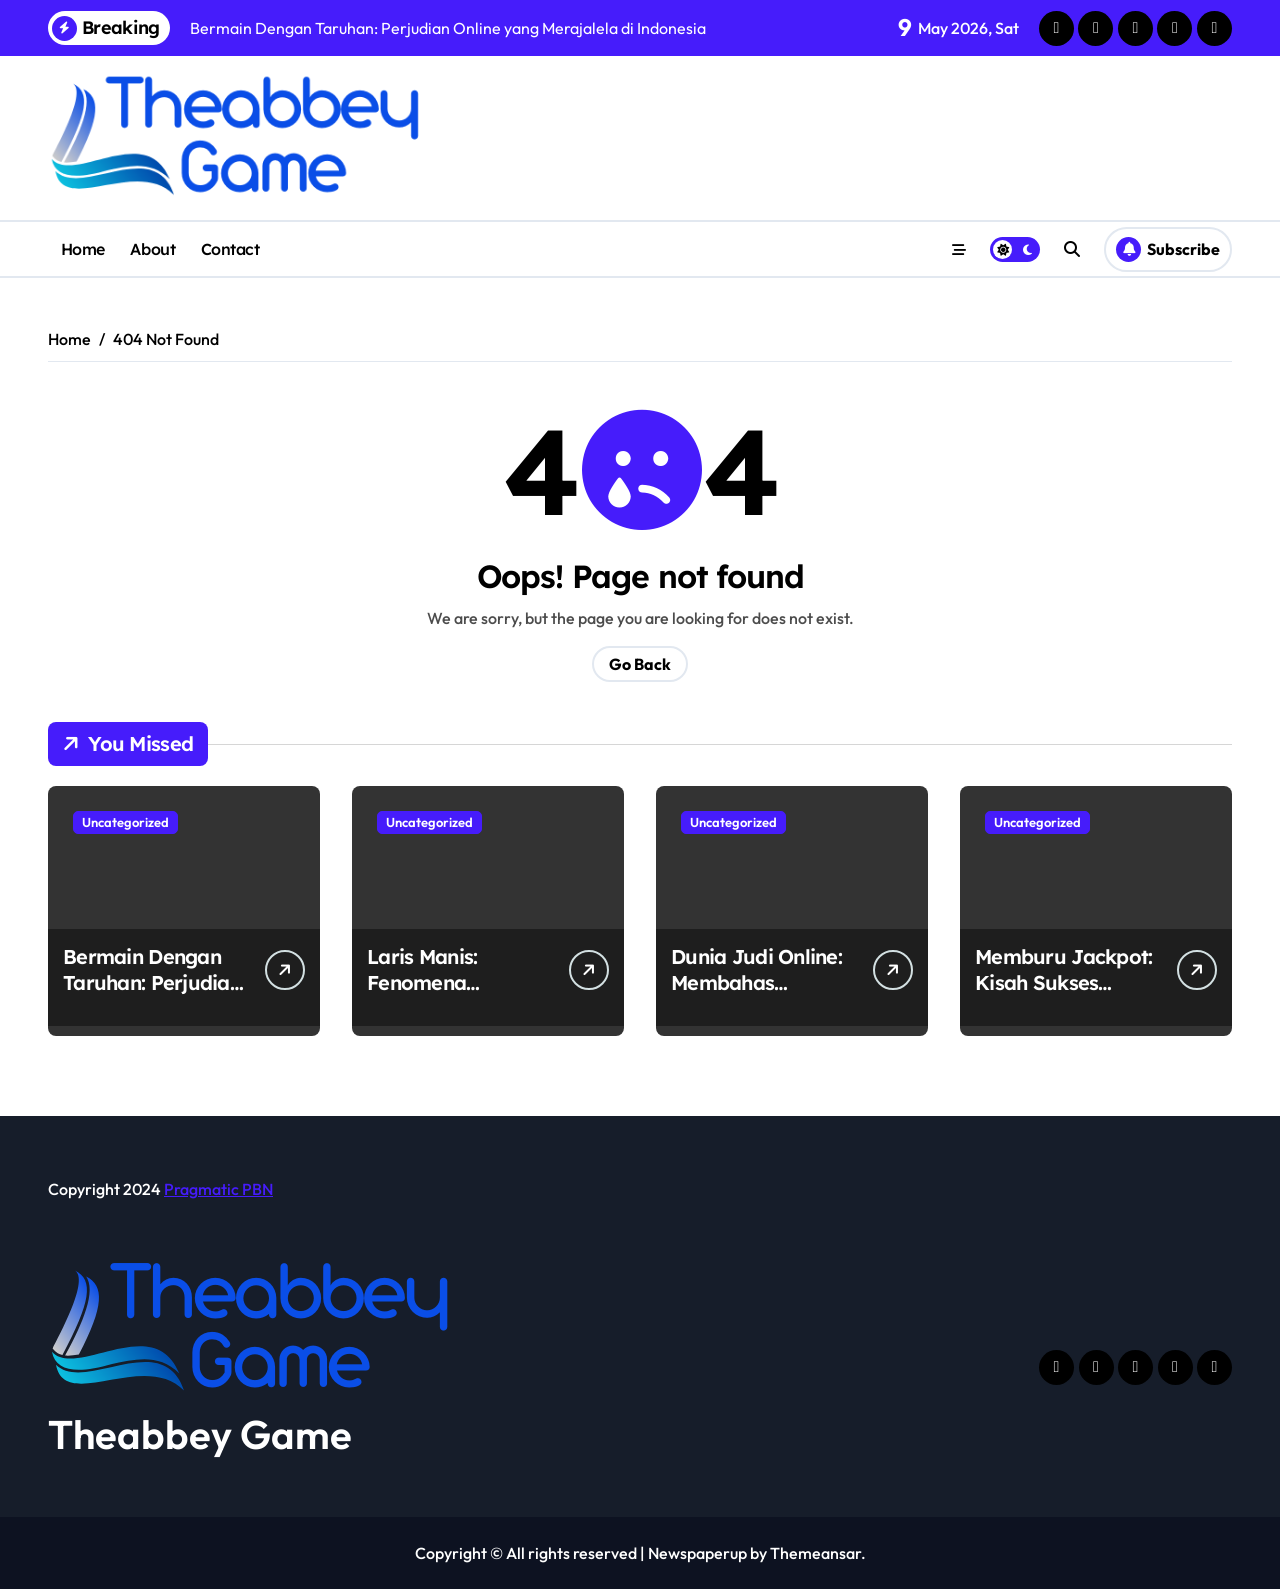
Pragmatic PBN (218, 1189)
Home (83, 249)
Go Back (640, 664)
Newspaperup (697, 1553)
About (152, 249)
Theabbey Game (200, 1434)
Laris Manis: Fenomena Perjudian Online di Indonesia (456, 995)
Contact (230, 249)
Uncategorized (125, 822)
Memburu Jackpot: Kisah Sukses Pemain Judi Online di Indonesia (1066, 995)
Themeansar (815, 1553)
